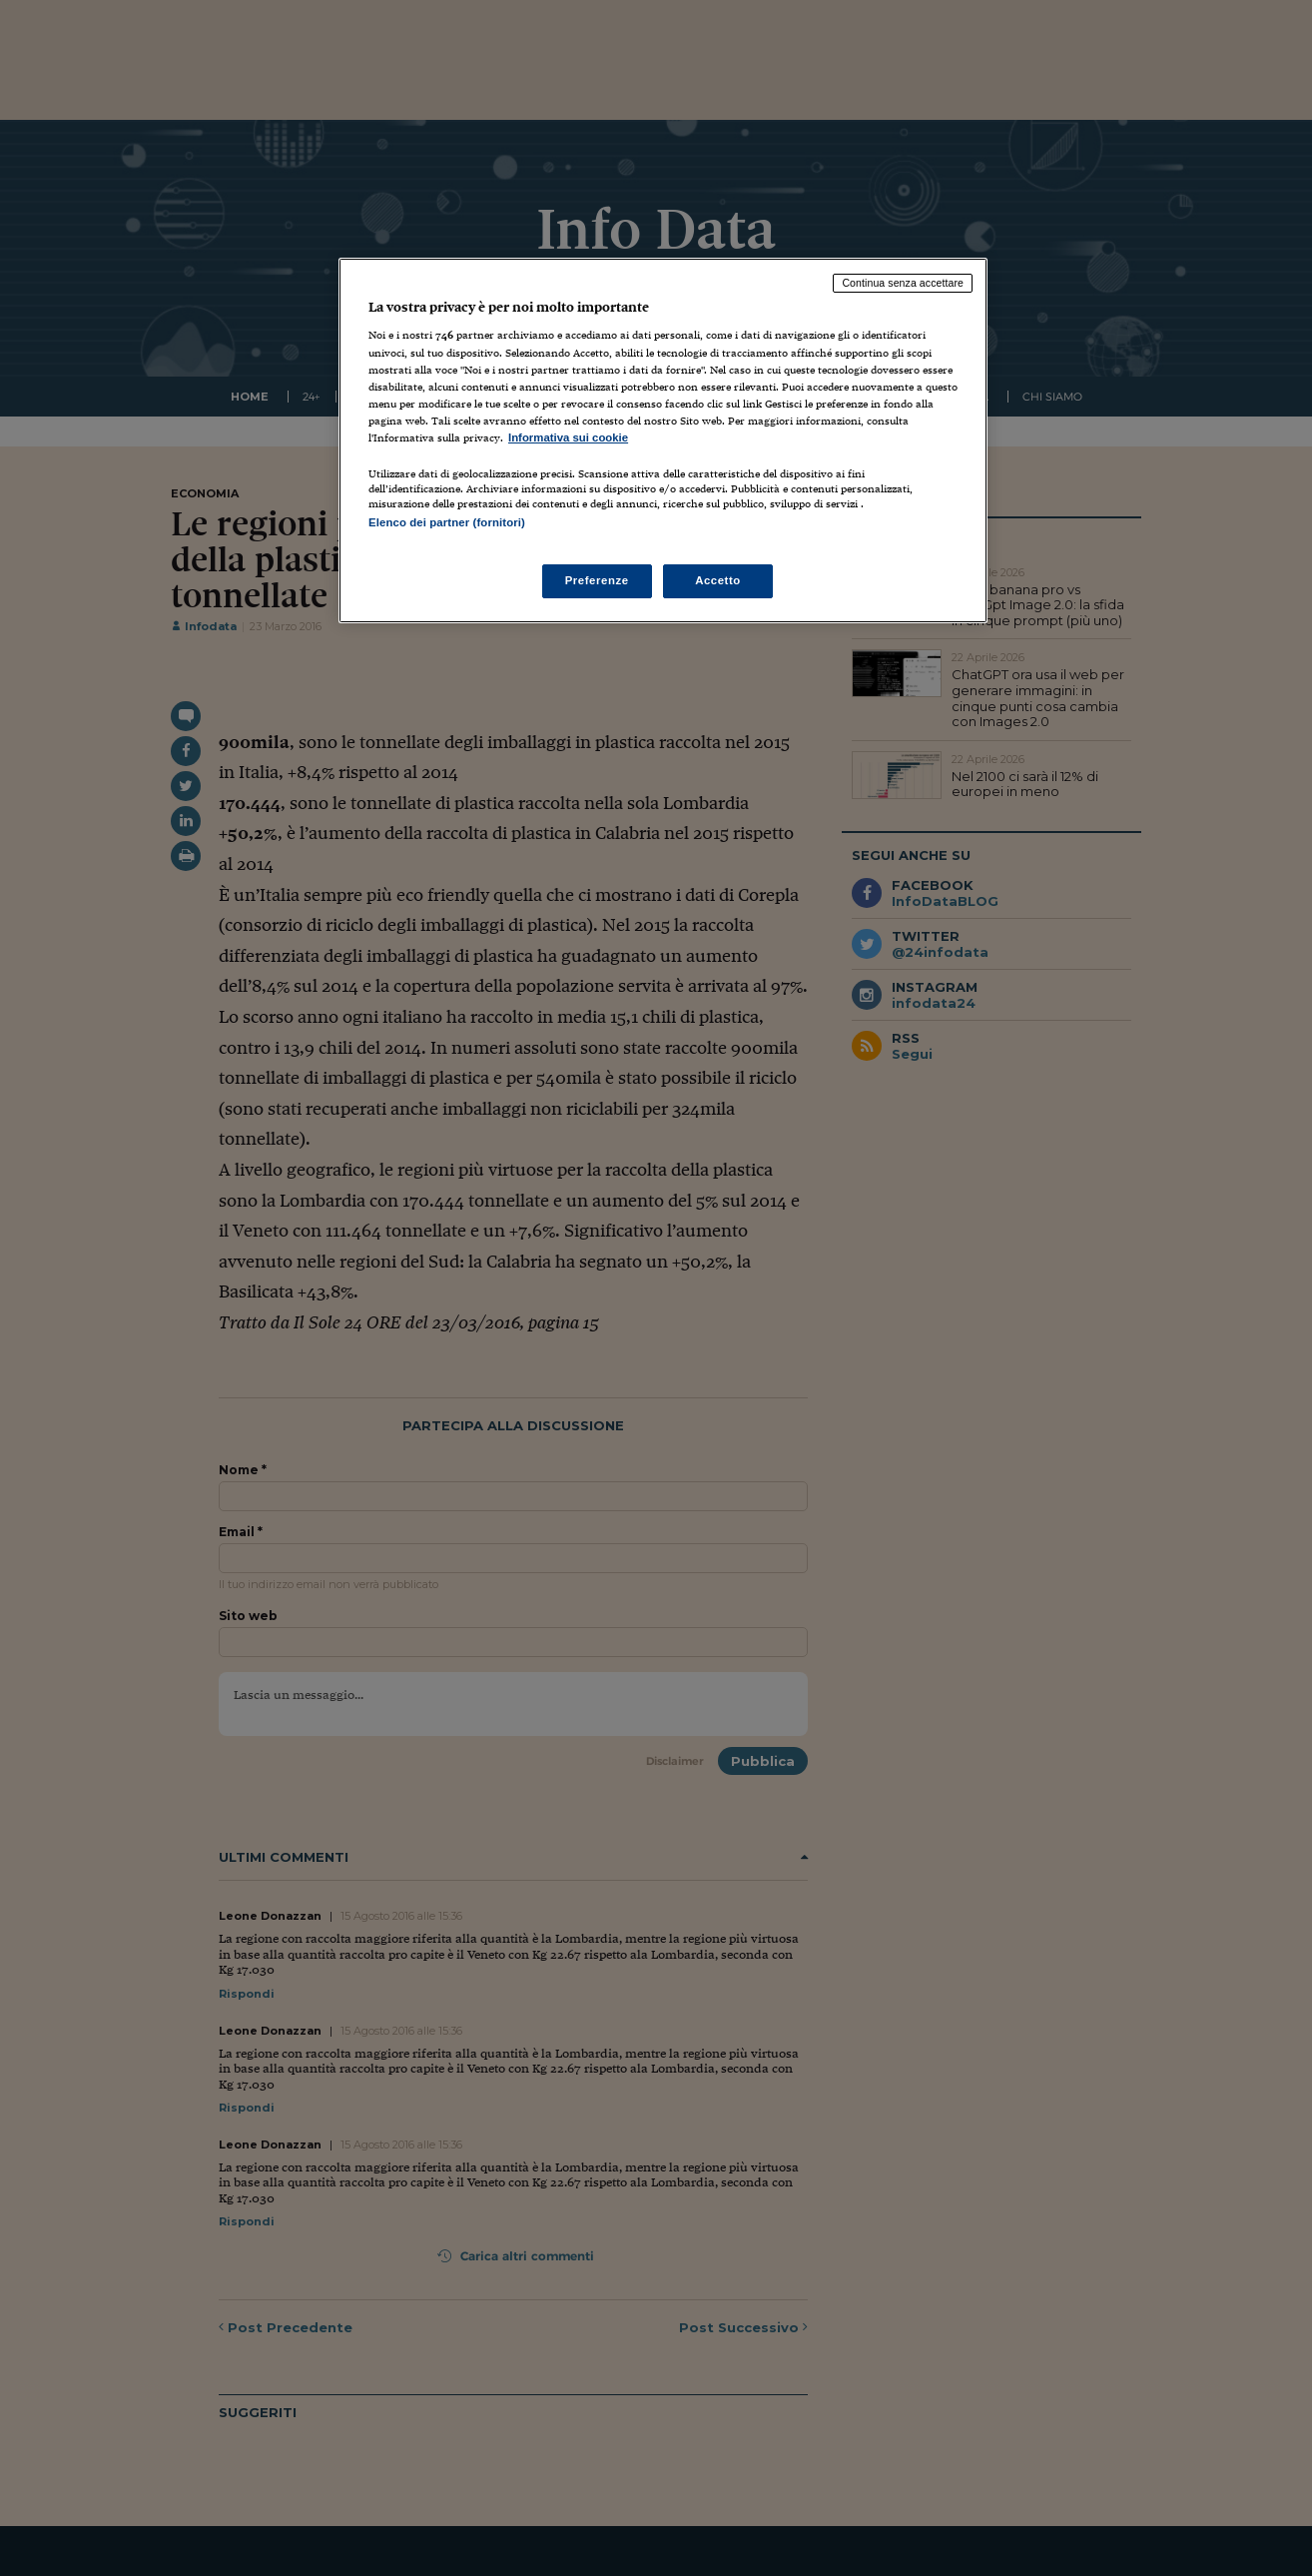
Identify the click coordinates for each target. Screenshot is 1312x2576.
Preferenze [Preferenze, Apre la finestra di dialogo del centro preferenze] (597, 580)
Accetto (718, 580)
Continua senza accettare (903, 283)
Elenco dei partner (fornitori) (446, 522)
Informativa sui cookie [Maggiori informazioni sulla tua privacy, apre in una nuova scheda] (568, 437)
